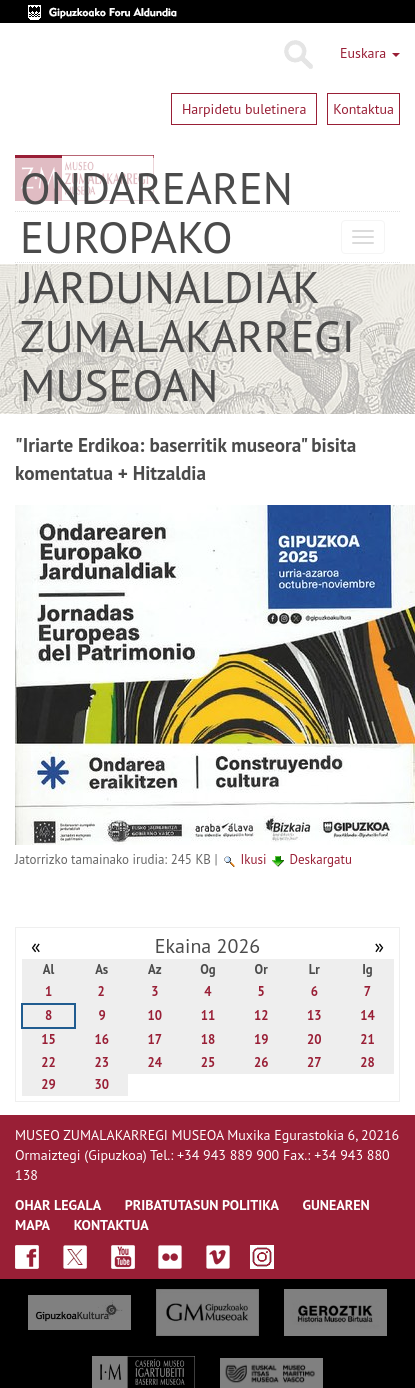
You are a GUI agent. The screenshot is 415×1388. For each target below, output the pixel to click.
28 (367, 1062)
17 (155, 1039)
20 (314, 1039)
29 (48, 1084)
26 (261, 1062)
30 (101, 1084)
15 (48, 1039)
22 (48, 1062)
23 (101, 1062)
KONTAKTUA (111, 1225)
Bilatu (297, 55)
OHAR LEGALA (58, 1205)
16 (101, 1039)
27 (314, 1062)
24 (155, 1062)
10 (155, 1015)
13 (314, 1015)
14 (367, 1015)
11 (208, 1015)
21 (367, 1039)
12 (261, 1015)
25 (208, 1062)
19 (261, 1039)
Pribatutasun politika (202, 1205)
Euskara (370, 53)
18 (208, 1039)
